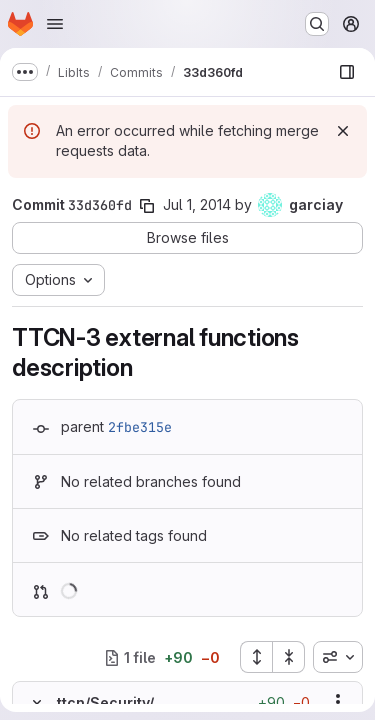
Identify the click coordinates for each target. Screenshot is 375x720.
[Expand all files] (256, 657)
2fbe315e (140, 427)
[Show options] (338, 702)
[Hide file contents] (37, 702)
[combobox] (338, 657)
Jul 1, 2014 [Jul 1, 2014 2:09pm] (197, 204)
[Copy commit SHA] (147, 206)
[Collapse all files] (289, 657)
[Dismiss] (343, 131)
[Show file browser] (347, 72)
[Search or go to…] (317, 24)
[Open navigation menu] (55, 24)
